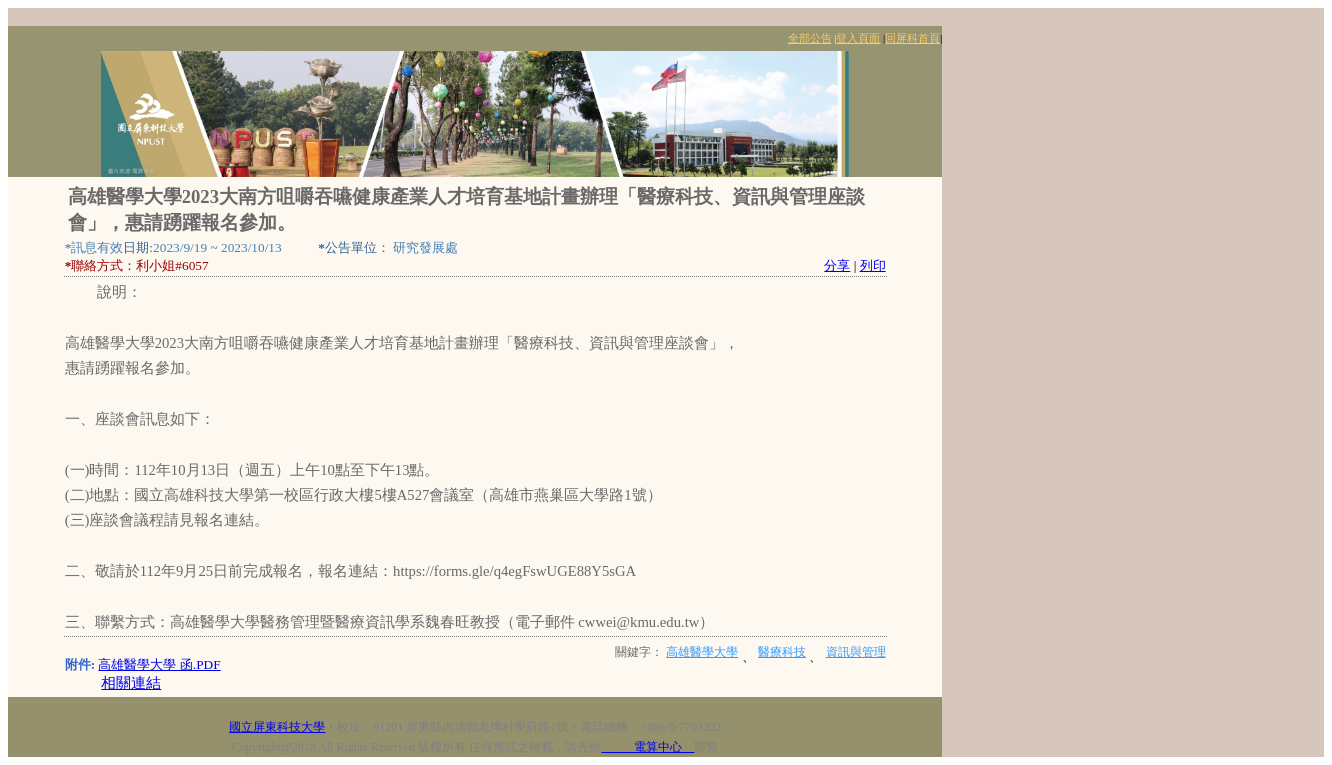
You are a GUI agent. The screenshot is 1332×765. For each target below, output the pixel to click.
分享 (837, 265)
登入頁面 (858, 38)
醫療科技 (782, 652)
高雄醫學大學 (702, 652)
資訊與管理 (856, 652)
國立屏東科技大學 (277, 727)
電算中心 (647, 747)
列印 (873, 265)
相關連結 (131, 683)
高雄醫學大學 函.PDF (159, 664)
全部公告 (810, 38)
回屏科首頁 (912, 38)
